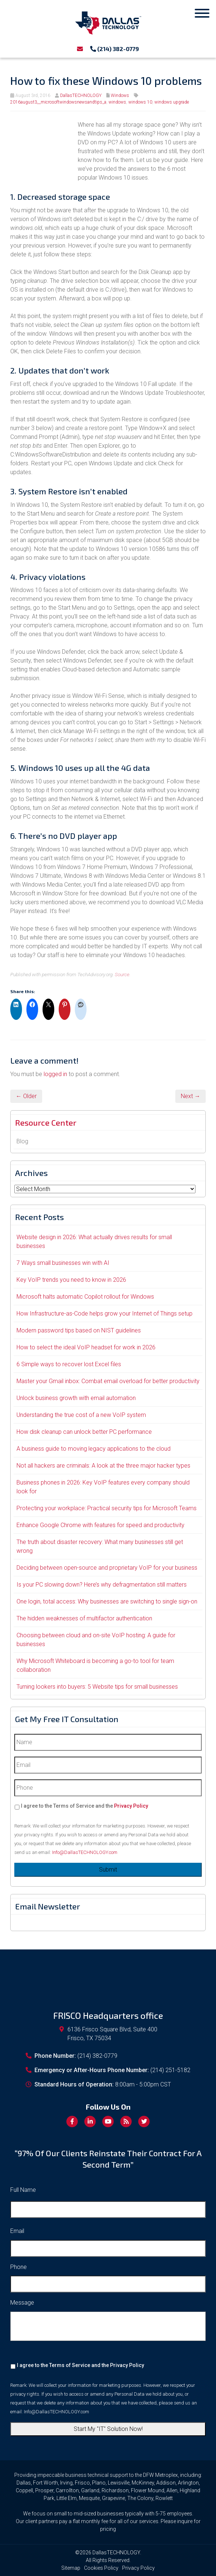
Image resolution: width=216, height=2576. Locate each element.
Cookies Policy (101, 2568)
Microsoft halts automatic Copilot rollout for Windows (85, 1296)
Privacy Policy (131, 1806)
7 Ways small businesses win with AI (63, 1262)
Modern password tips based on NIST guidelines (79, 1330)
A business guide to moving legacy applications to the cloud (94, 1448)
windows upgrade (171, 102)
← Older (26, 1096)
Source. (123, 974)
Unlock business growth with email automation (76, 1398)
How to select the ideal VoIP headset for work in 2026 (86, 1347)
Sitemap (70, 2568)
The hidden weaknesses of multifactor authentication (84, 1618)
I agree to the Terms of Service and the (84, 1806)
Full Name (23, 2189)
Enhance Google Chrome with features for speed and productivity (100, 1525)
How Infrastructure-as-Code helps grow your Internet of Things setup (105, 1313)
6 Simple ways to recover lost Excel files (69, 1364)
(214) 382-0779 (114, 48)
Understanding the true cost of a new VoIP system (81, 1414)
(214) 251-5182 (170, 2070)
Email (17, 2230)
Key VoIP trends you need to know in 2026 (71, 1279)
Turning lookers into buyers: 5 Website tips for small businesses (97, 1686)
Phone (18, 2266)
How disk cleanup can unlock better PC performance (84, 1431)
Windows (120, 95)
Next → (190, 1096)
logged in (55, 1074)
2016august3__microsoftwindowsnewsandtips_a (58, 102)
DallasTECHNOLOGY (81, 95)
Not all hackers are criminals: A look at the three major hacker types (103, 1465)
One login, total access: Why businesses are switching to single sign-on (107, 1601)
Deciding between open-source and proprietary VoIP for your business (107, 1567)
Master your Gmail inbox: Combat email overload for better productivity (108, 1381)
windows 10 (140, 102)
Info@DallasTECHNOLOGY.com (84, 1852)
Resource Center (45, 1122)
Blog (22, 1141)
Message (22, 2302)
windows (117, 102)
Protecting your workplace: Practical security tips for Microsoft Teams (107, 1508)
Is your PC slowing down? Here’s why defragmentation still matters (102, 1584)
